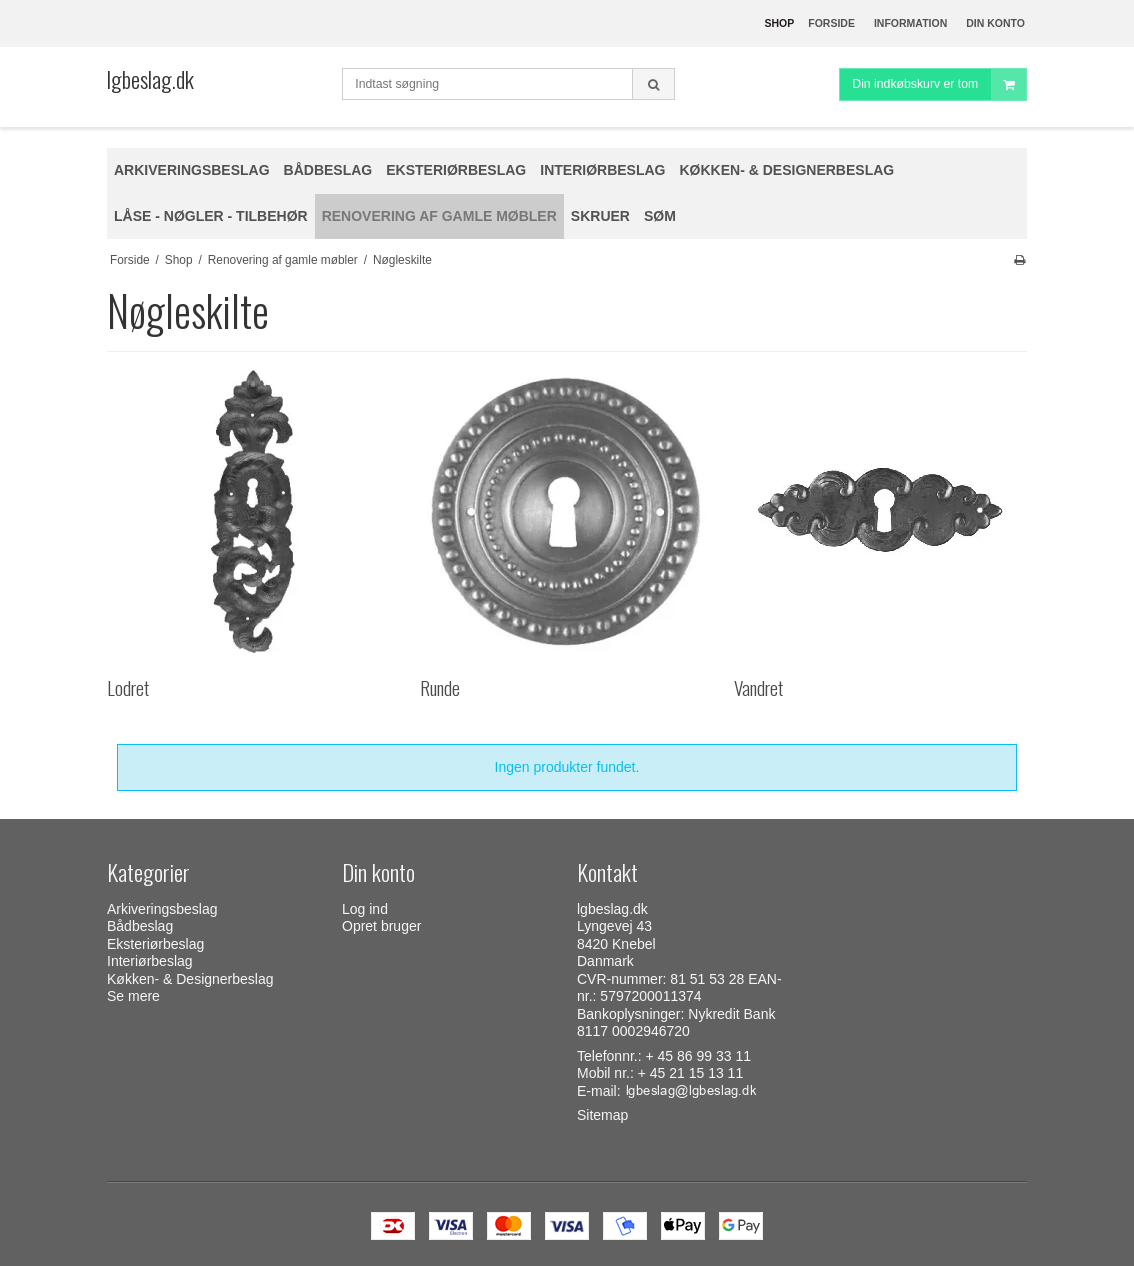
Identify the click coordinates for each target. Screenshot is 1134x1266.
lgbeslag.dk (150, 79)
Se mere (133, 996)
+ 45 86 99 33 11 (699, 1056)
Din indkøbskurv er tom (939, 84)
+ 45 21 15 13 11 (691, 1073)
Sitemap (602, 1115)
